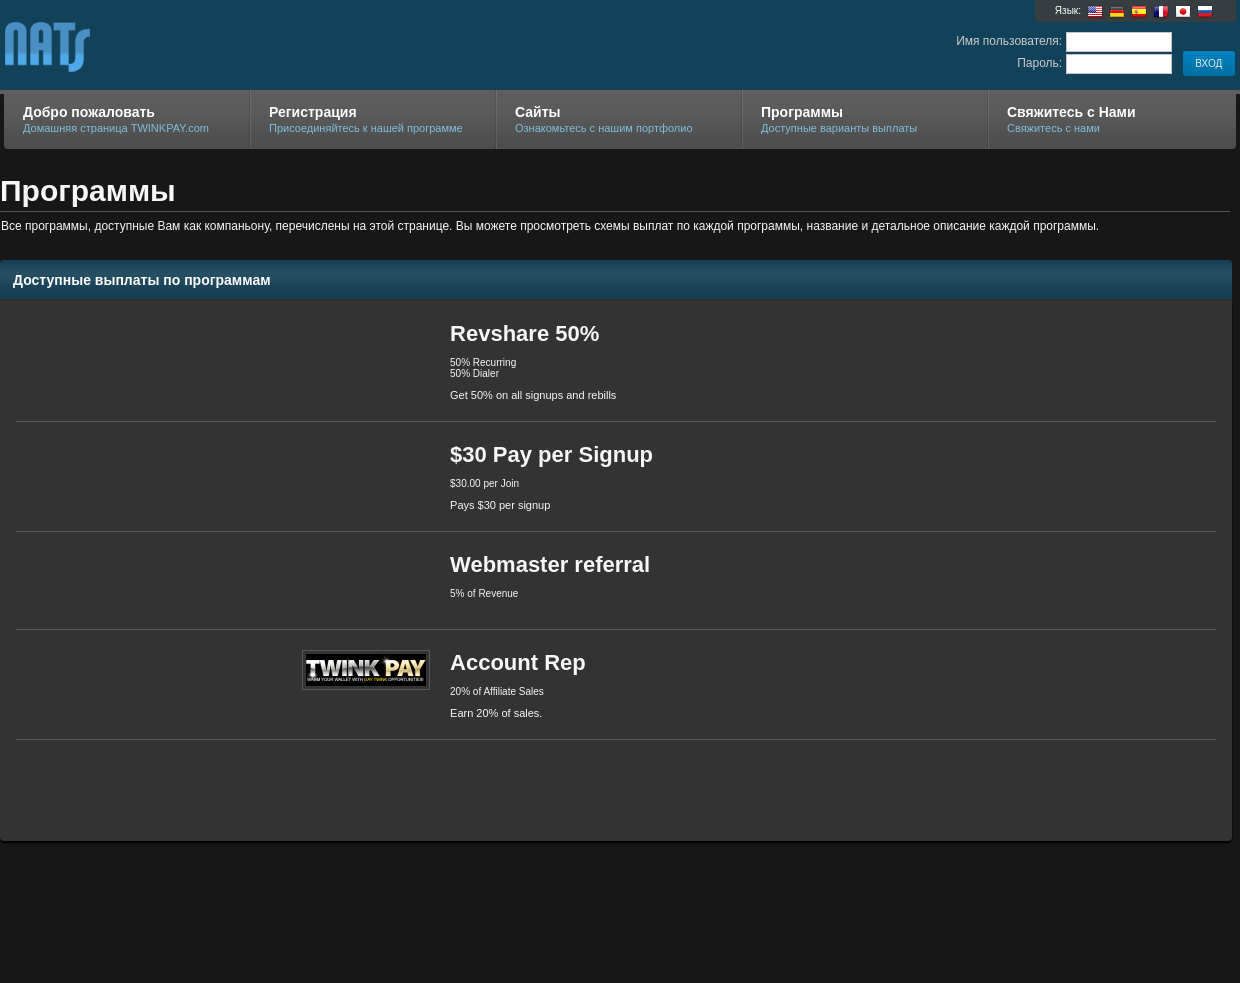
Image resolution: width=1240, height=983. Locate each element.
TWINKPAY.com (242, 46)
